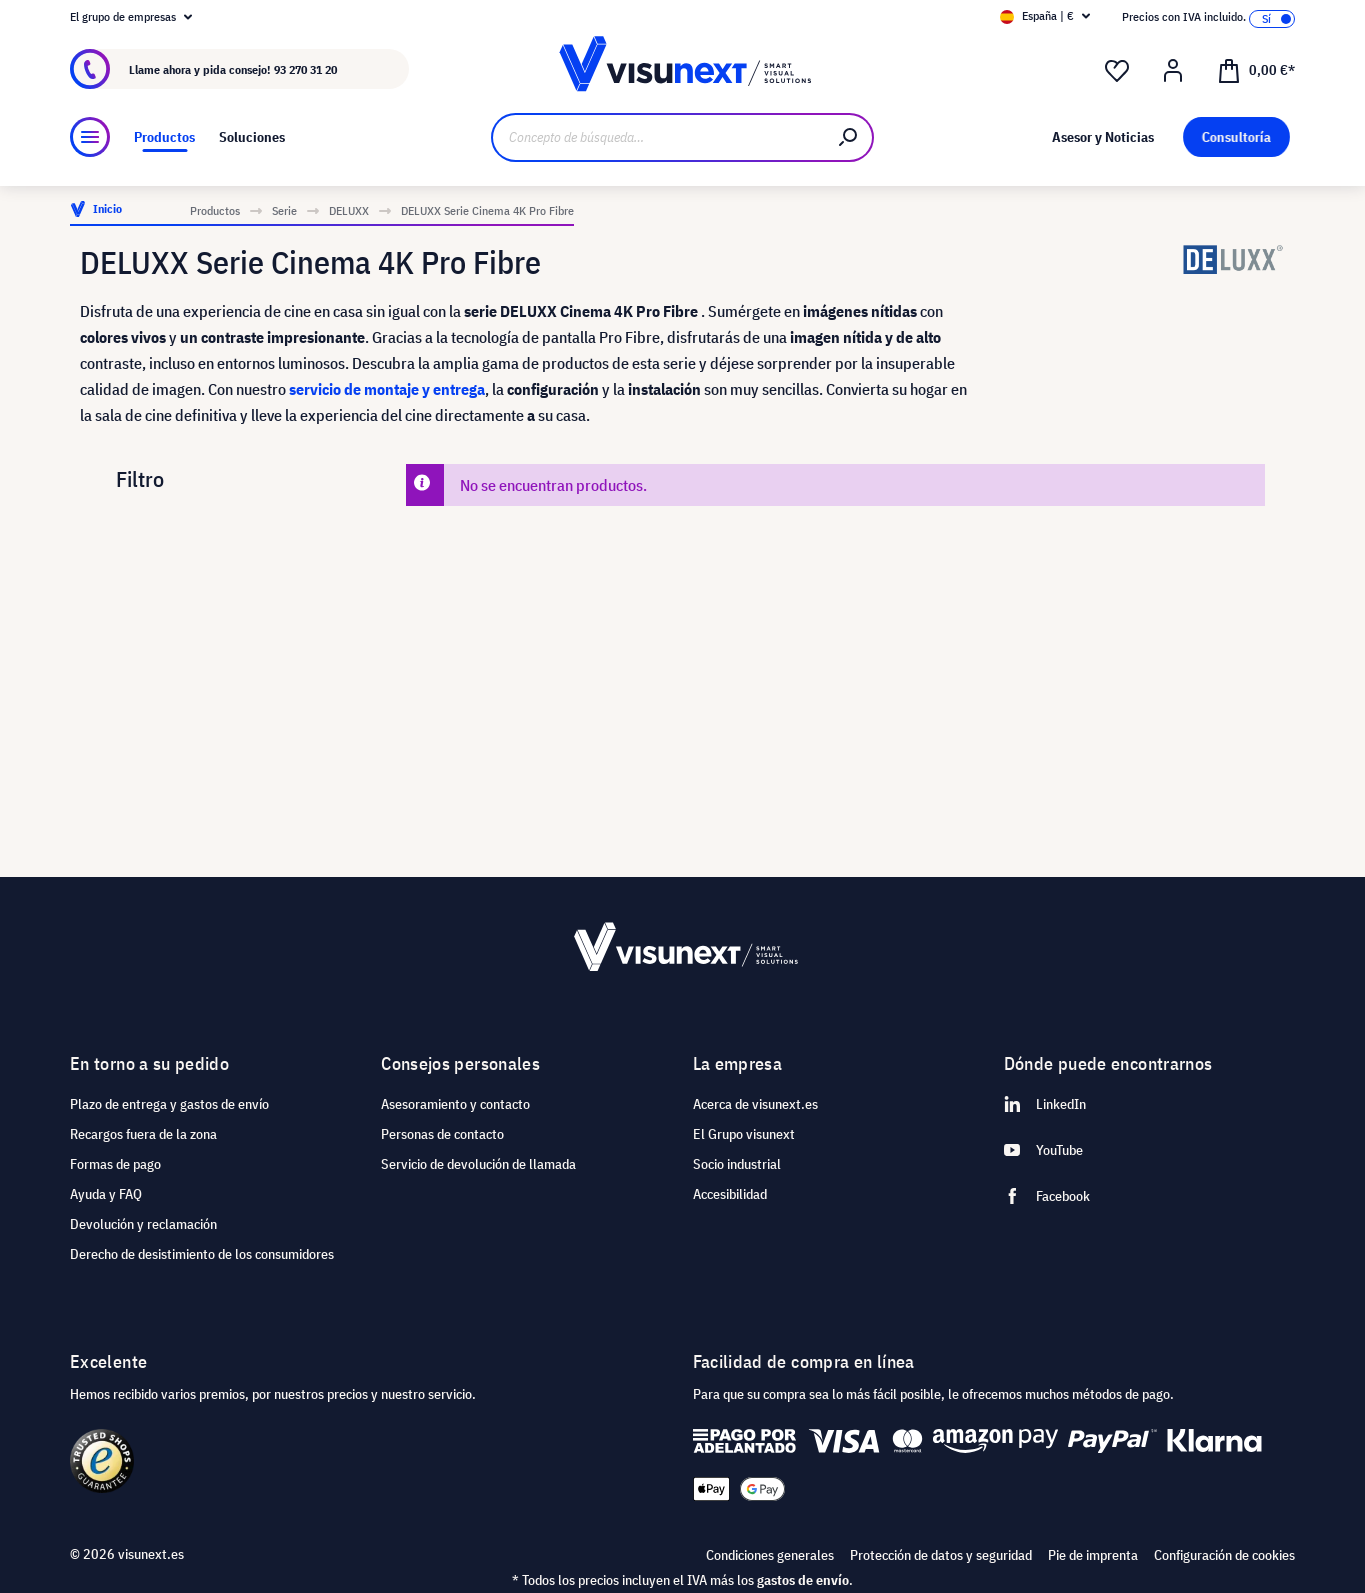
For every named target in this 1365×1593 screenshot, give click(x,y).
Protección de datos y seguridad (941, 1555)
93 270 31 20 (305, 69)
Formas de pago (115, 1164)
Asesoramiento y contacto (455, 1104)
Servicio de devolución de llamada (478, 1164)
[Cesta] (1256, 69)
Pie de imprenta (1093, 1555)
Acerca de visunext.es (755, 1104)
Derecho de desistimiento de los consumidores (202, 1254)
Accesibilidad (730, 1194)
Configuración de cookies (1224, 1555)
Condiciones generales (770, 1555)
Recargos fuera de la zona (143, 1134)
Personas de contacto (442, 1134)
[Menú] (90, 137)
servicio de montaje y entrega (387, 389)
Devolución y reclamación (143, 1224)
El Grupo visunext (744, 1134)
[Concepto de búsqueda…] (658, 137)
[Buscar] (849, 137)
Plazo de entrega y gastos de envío (169, 1104)
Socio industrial (737, 1164)
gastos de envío (803, 1580)
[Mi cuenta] (1173, 71)
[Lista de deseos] (1117, 71)
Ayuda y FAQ (106, 1194)
